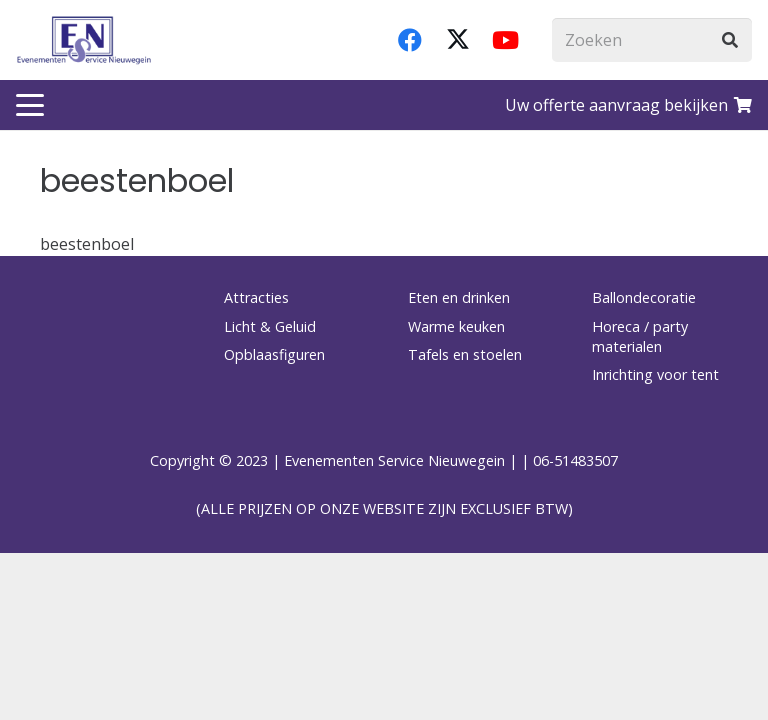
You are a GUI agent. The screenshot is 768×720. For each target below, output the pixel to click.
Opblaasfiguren (274, 354)
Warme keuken (456, 326)
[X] (458, 40)
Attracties (256, 297)
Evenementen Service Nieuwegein (394, 460)
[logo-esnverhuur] (84, 40)
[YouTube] (506, 40)
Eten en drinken (459, 297)
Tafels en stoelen (465, 354)
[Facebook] (410, 40)
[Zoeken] (652, 40)
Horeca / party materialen (640, 336)
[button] (30, 105)
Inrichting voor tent (655, 374)
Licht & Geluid (270, 326)
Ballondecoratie (644, 297)
